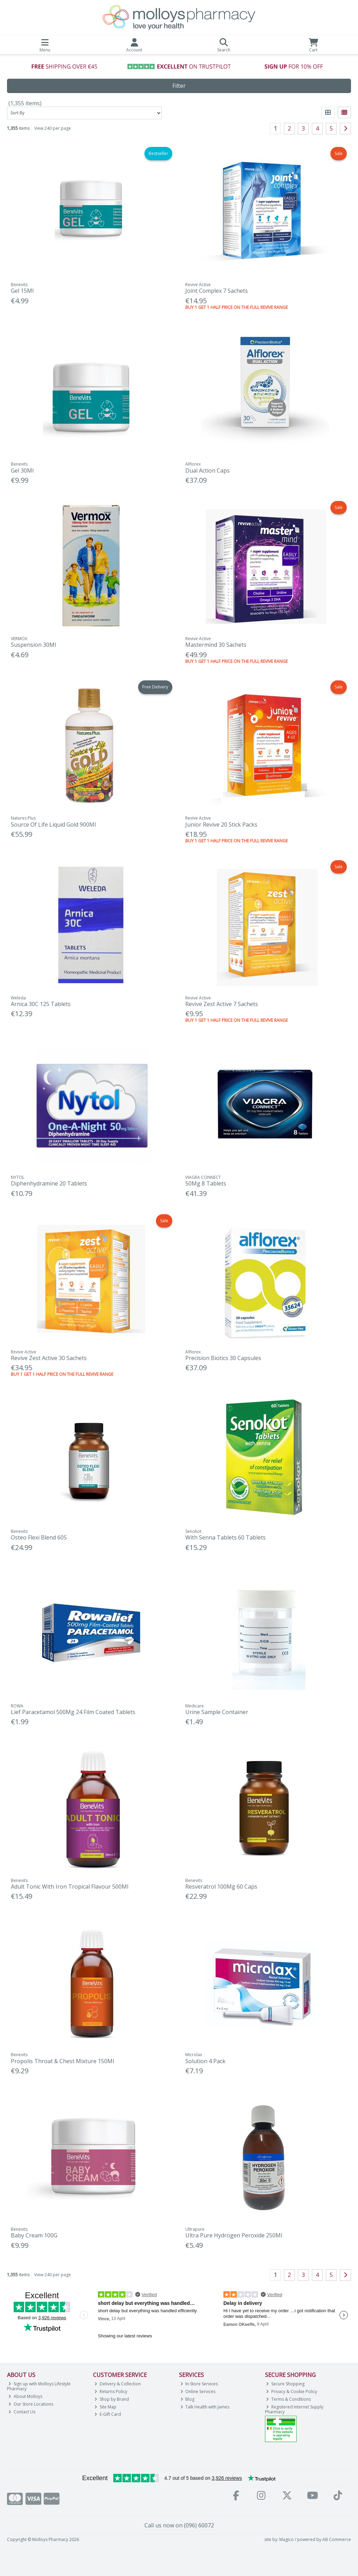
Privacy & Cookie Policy (291, 2391)
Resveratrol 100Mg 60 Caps (221, 1886)
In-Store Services (199, 2384)
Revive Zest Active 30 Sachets (49, 1358)
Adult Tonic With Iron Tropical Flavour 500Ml (69, 1886)
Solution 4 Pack (205, 2061)
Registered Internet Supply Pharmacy (294, 2409)
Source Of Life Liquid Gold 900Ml (53, 824)
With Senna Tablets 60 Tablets (225, 1537)
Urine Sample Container (216, 1712)
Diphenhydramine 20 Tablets (49, 1183)
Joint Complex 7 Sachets (216, 291)
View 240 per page (52, 128)
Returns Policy (110, 2391)
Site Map (105, 2407)
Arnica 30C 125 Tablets (41, 1004)
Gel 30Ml (22, 470)
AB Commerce (336, 2539)
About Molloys (25, 2396)
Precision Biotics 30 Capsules (223, 1358)
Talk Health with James (205, 2407)
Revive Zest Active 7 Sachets (221, 1004)
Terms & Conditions (288, 2399)
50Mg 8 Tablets (205, 1183)
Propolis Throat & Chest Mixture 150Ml (62, 2061)
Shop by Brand (111, 2399)
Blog (187, 2399)
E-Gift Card (107, 2414)
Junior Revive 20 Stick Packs (221, 824)
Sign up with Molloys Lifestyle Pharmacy (39, 2386)
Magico (286, 2539)
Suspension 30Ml (33, 645)
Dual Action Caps (207, 470)
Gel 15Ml (22, 291)
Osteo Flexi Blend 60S (39, 1537)
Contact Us (21, 2412)
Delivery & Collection (117, 2384)
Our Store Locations (30, 2404)
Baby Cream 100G (34, 2235)
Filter (179, 86)
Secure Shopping (285, 2384)
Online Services (198, 2391)
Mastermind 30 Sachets (215, 645)
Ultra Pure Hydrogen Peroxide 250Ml (233, 2235)
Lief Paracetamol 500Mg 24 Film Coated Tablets (73, 1712)
